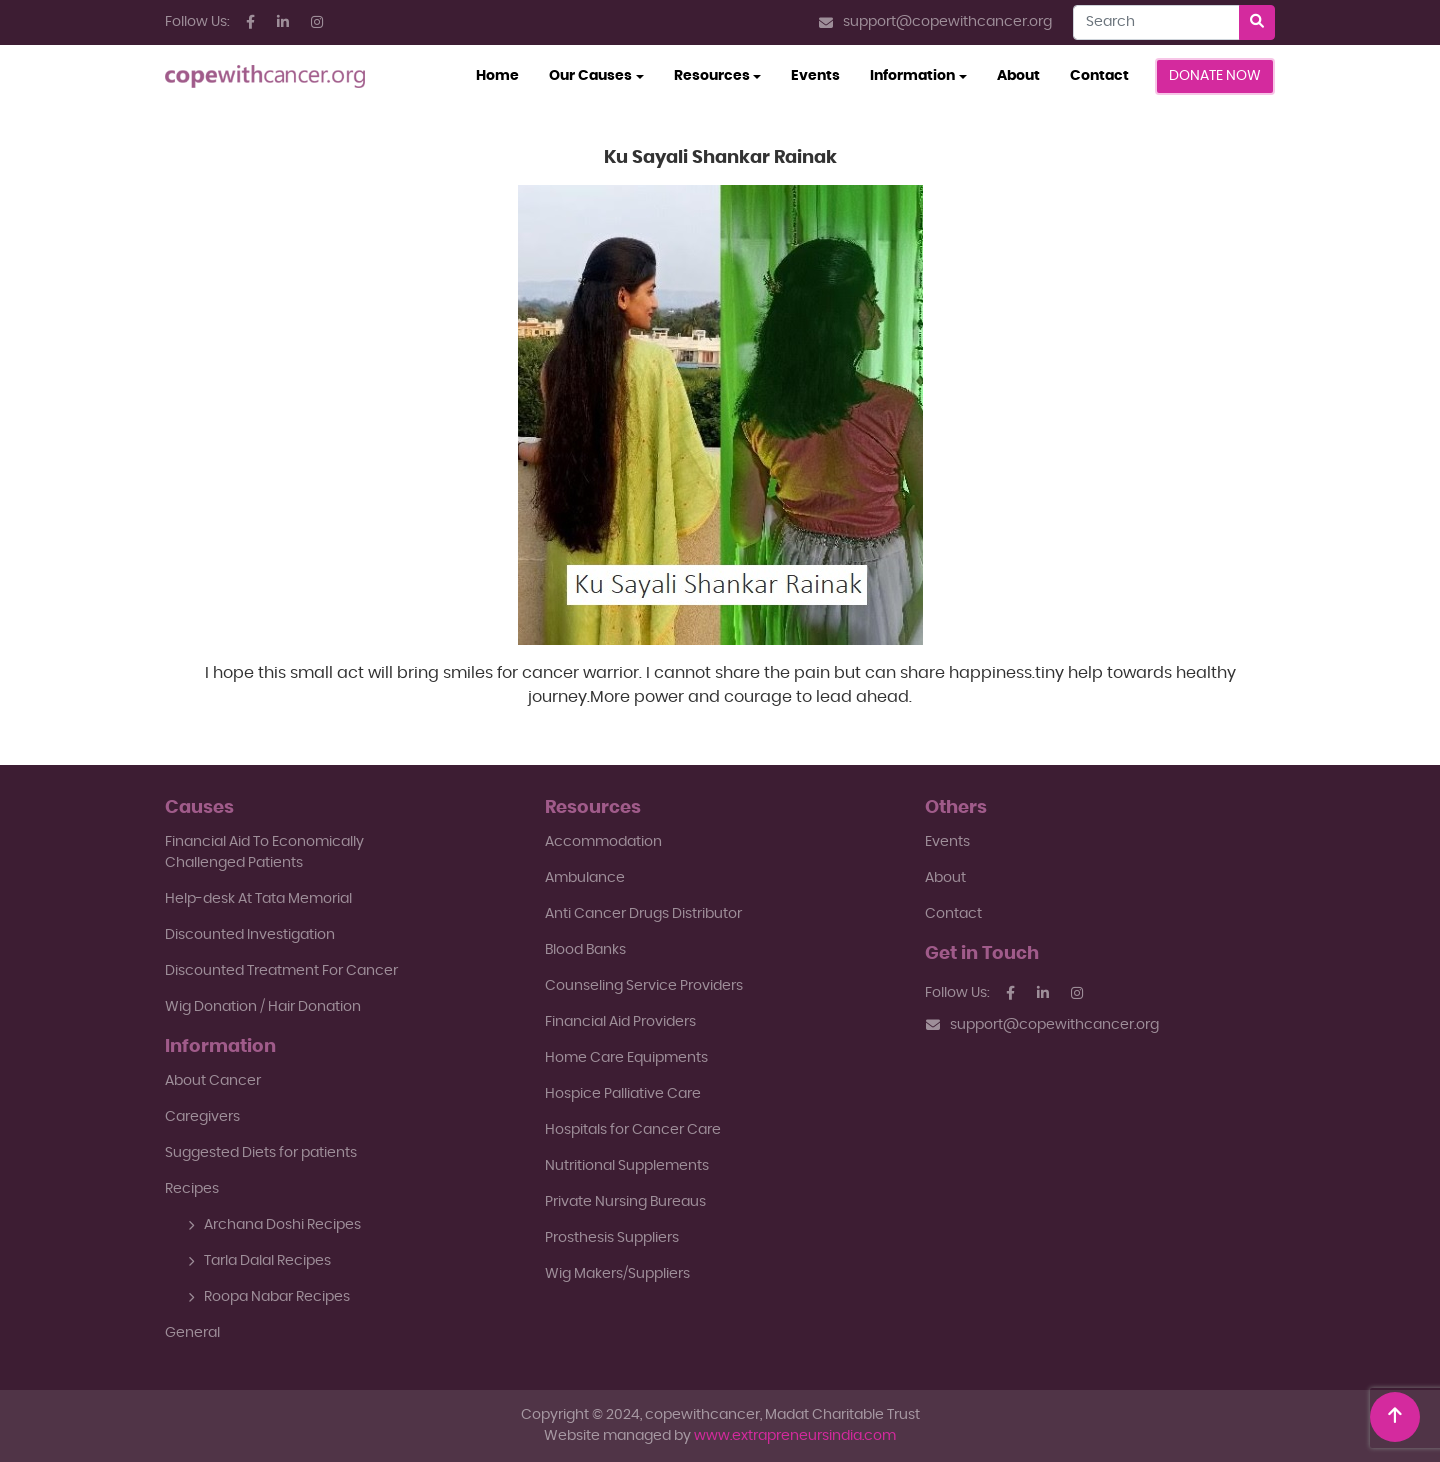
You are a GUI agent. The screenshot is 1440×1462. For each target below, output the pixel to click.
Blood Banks (585, 950)
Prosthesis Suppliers (612, 1238)
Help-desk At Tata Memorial (258, 899)
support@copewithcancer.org (935, 22)
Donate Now (1215, 76)
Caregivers (202, 1117)
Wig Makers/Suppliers (617, 1274)
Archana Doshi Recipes (274, 1225)
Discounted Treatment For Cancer (281, 971)
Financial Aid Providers (620, 1022)
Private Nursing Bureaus (625, 1202)
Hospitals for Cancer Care (633, 1130)
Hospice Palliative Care (623, 1094)
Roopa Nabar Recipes (269, 1297)
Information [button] (912, 76)
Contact (1099, 76)
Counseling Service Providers (644, 986)
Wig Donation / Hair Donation (263, 1007)
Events (815, 76)
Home (505, 74)
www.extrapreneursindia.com (795, 1436)
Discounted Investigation (250, 935)
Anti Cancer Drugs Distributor (643, 914)
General (192, 1333)
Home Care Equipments (626, 1058)
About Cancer (213, 1081)
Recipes (192, 1189)
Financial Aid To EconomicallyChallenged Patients (264, 852)
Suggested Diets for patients (261, 1153)
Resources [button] (712, 76)
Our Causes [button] (590, 76)
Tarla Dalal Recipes (259, 1261)
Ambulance (585, 878)
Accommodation (603, 842)
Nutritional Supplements (627, 1166)
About (1018, 76)
